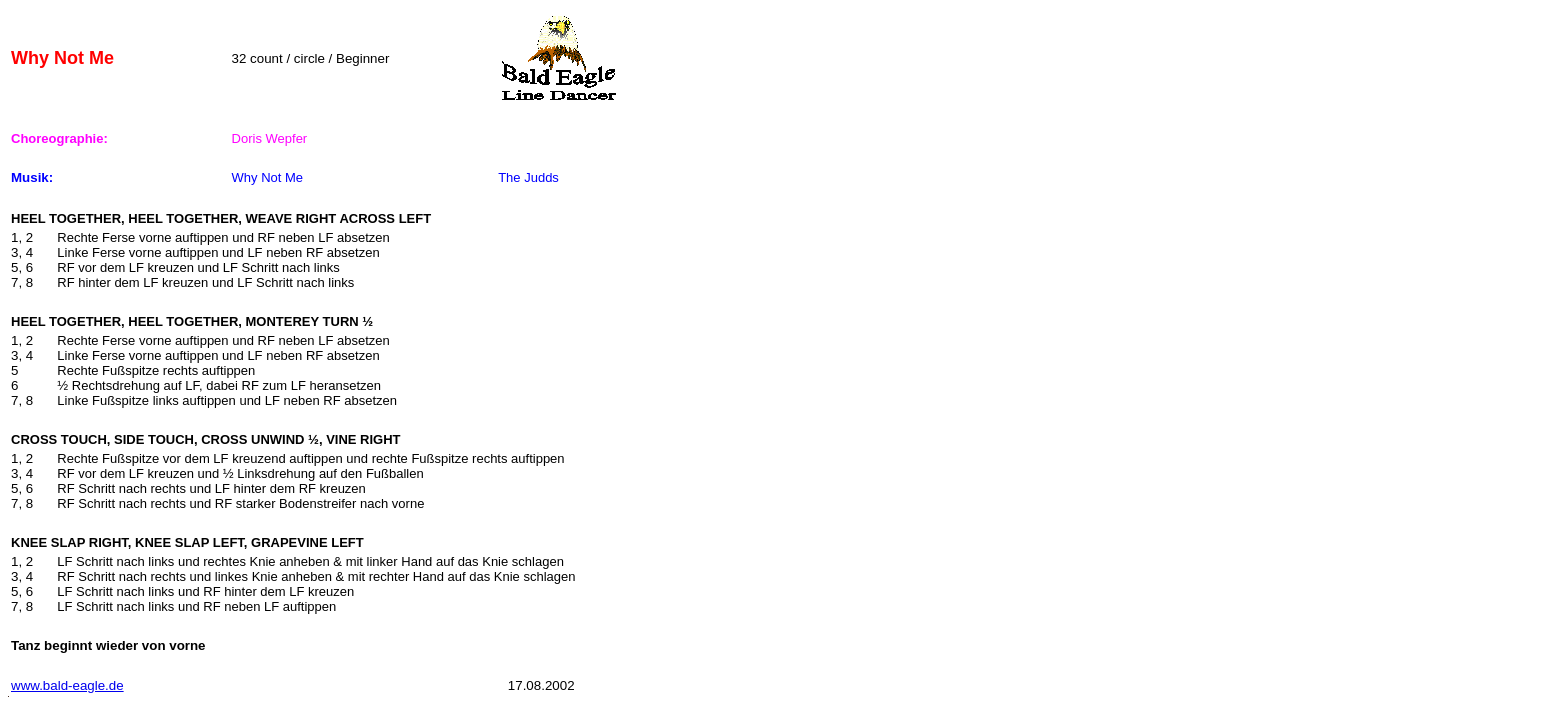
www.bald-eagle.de (67, 685)
